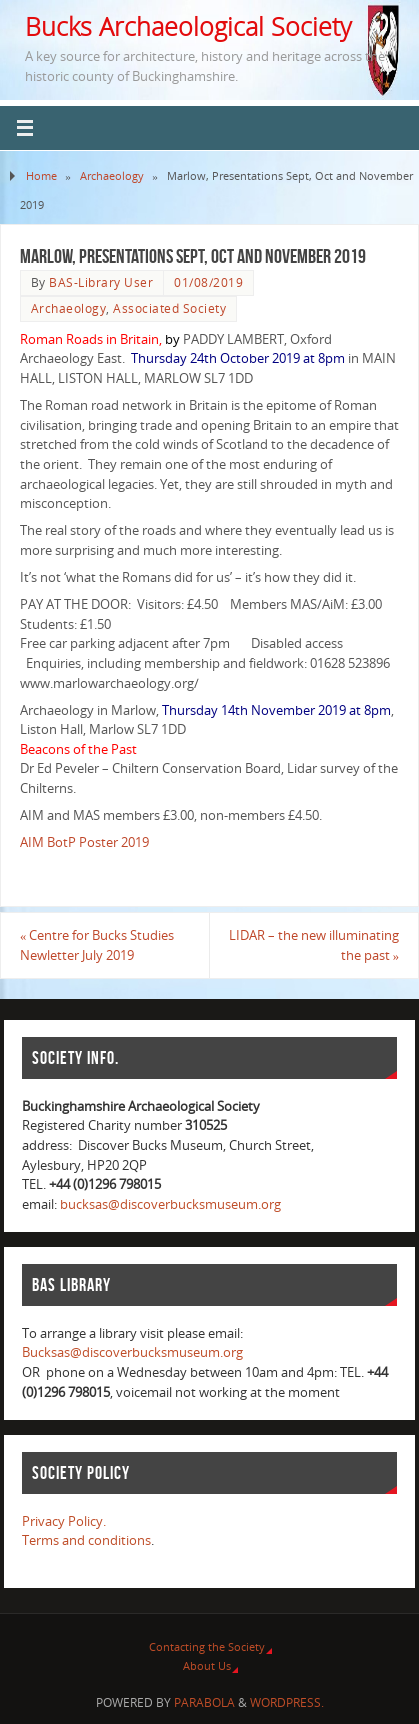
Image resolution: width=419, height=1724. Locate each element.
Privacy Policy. (64, 1521)
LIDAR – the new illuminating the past (314, 945)
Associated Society (169, 308)
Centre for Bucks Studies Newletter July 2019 (97, 945)
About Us (207, 1665)
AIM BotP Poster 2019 (84, 842)
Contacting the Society (207, 1646)
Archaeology (112, 175)
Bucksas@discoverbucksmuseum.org (132, 1352)
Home (41, 175)
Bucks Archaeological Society (188, 26)
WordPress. (287, 1702)
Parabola (204, 1702)
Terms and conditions (86, 1540)
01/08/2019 (208, 282)
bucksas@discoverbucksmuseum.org (170, 1204)
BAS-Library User (101, 282)
